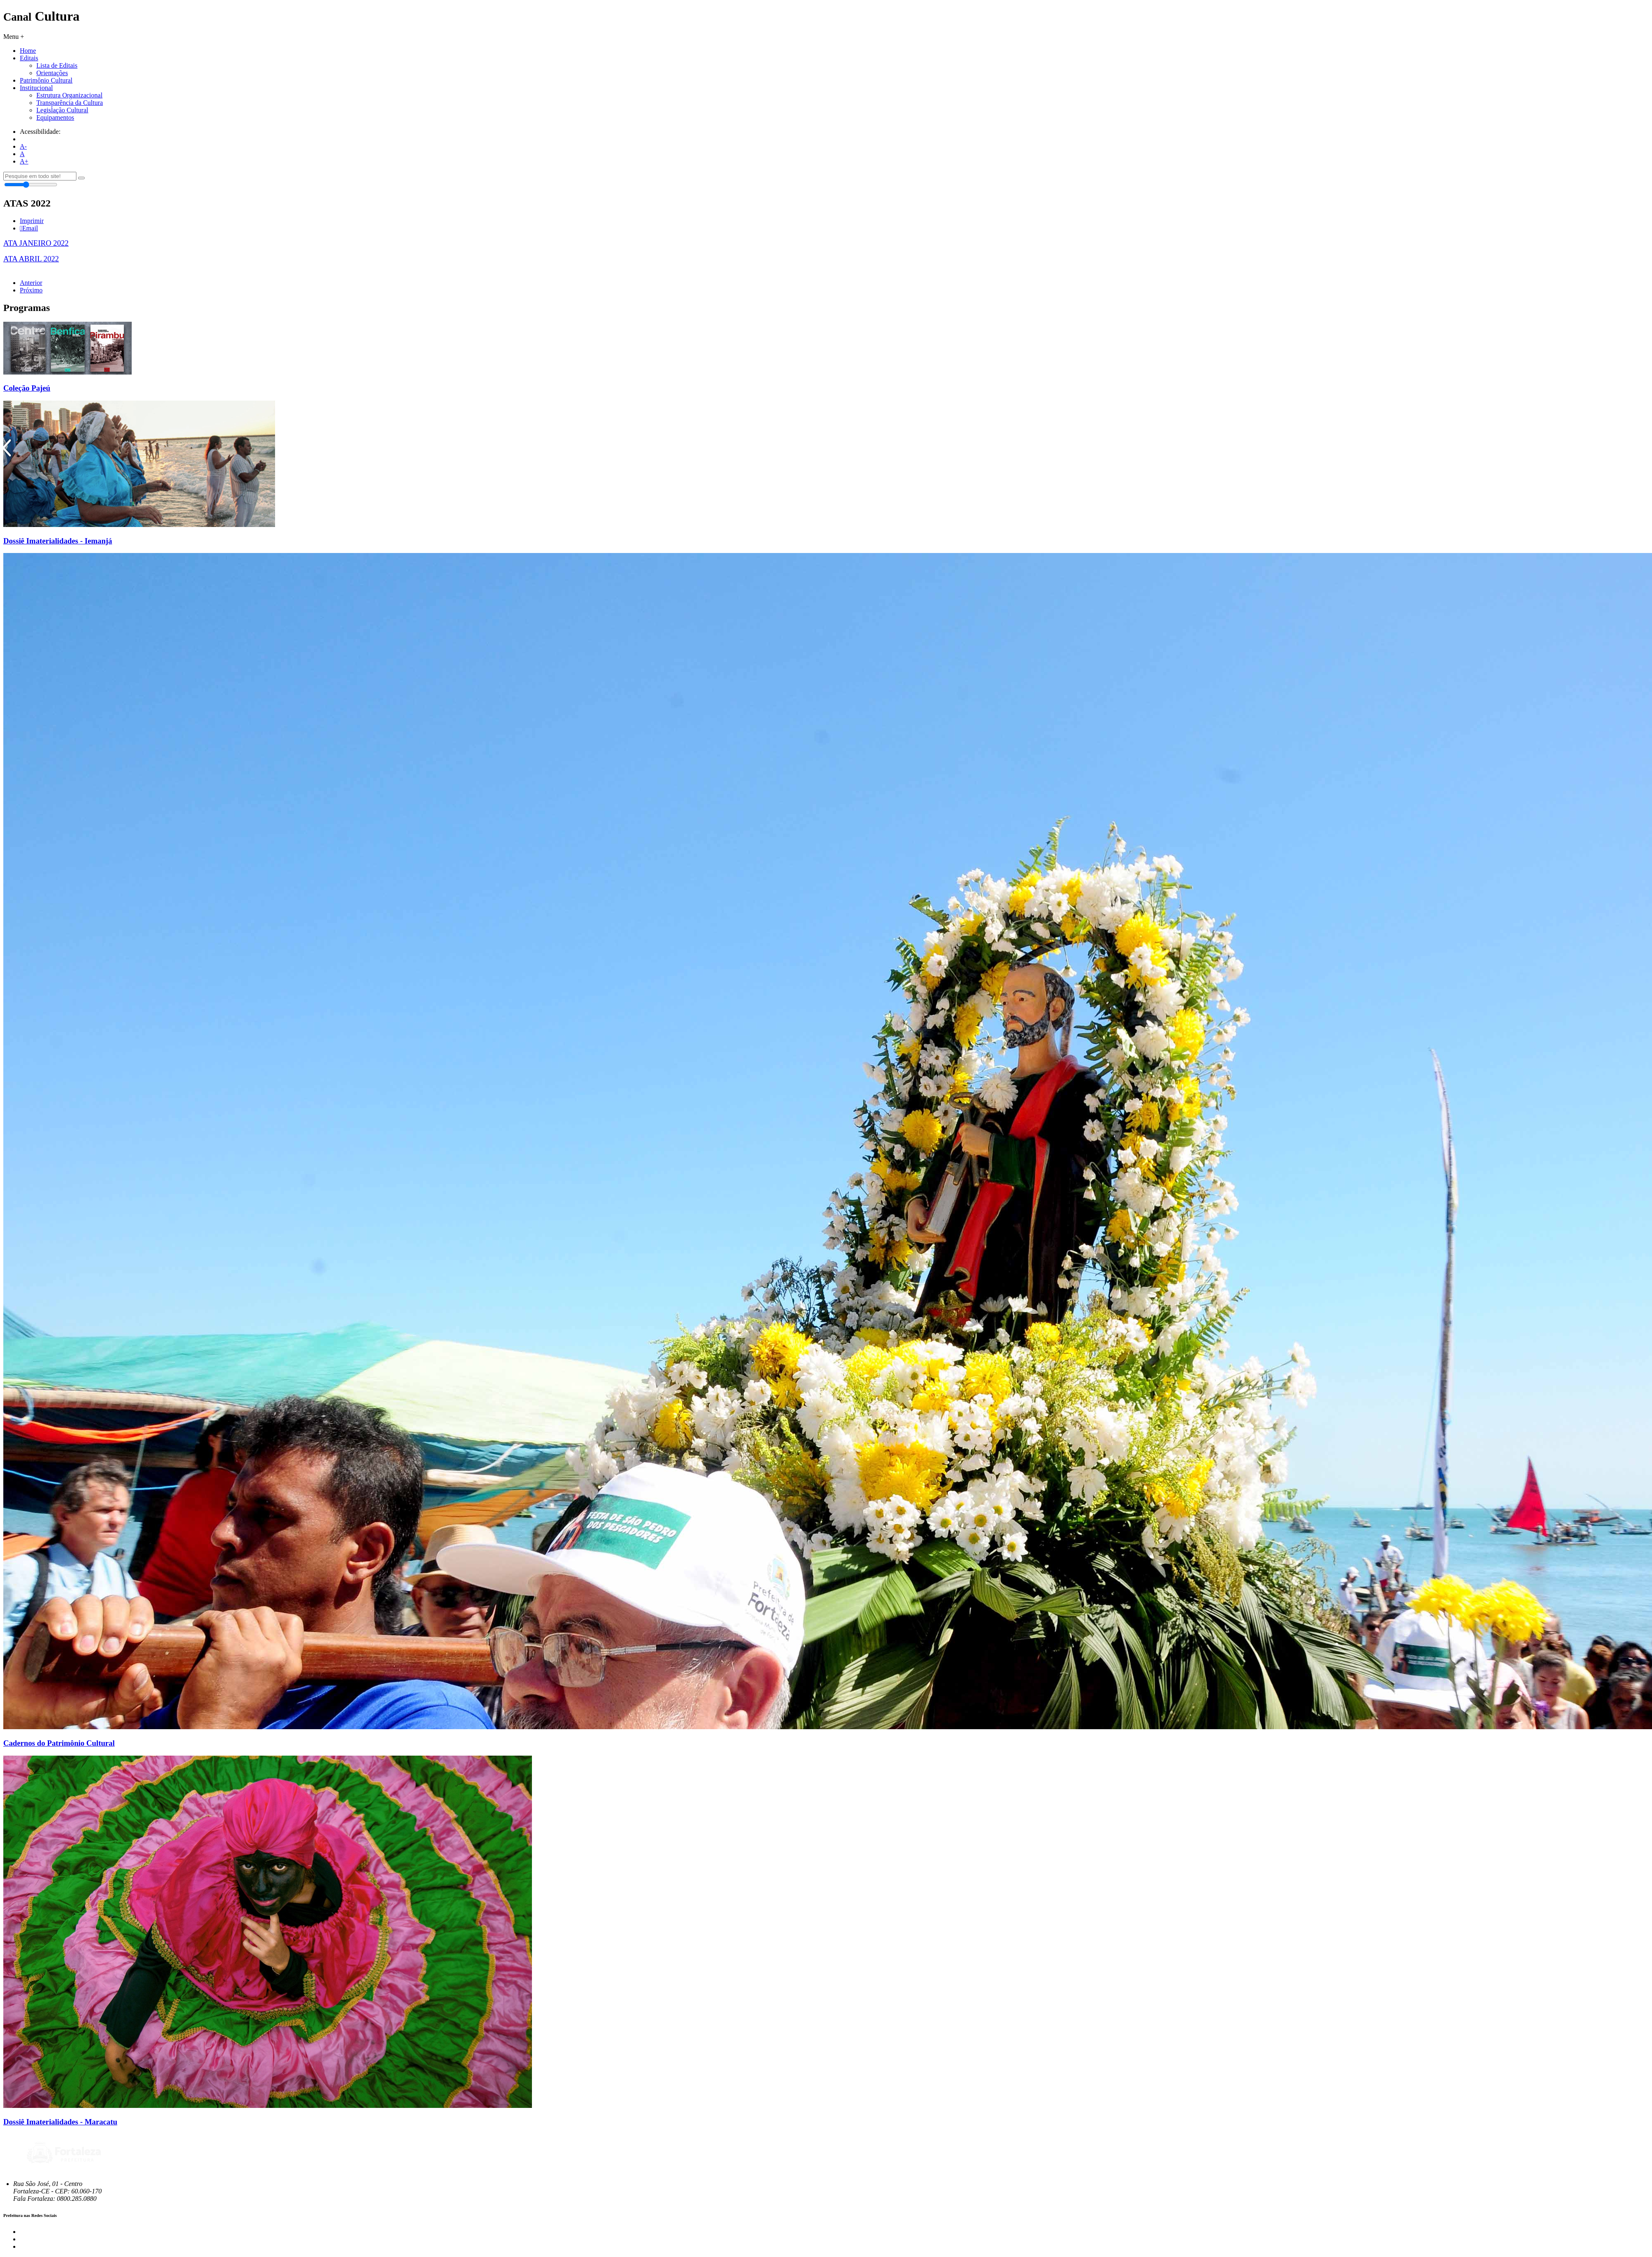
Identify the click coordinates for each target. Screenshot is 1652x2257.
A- (23, 146)
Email (29, 228)
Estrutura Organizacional (69, 95)
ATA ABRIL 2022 (31, 258)
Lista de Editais (57, 65)
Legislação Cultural (62, 110)
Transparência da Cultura (69, 102)
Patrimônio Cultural (46, 80)
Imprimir (32, 220)
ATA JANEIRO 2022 (36, 243)
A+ (24, 161)
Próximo (31, 290)
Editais (29, 58)
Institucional (36, 87)
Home (28, 50)
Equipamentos (55, 117)
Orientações (52, 72)
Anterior (31, 282)
